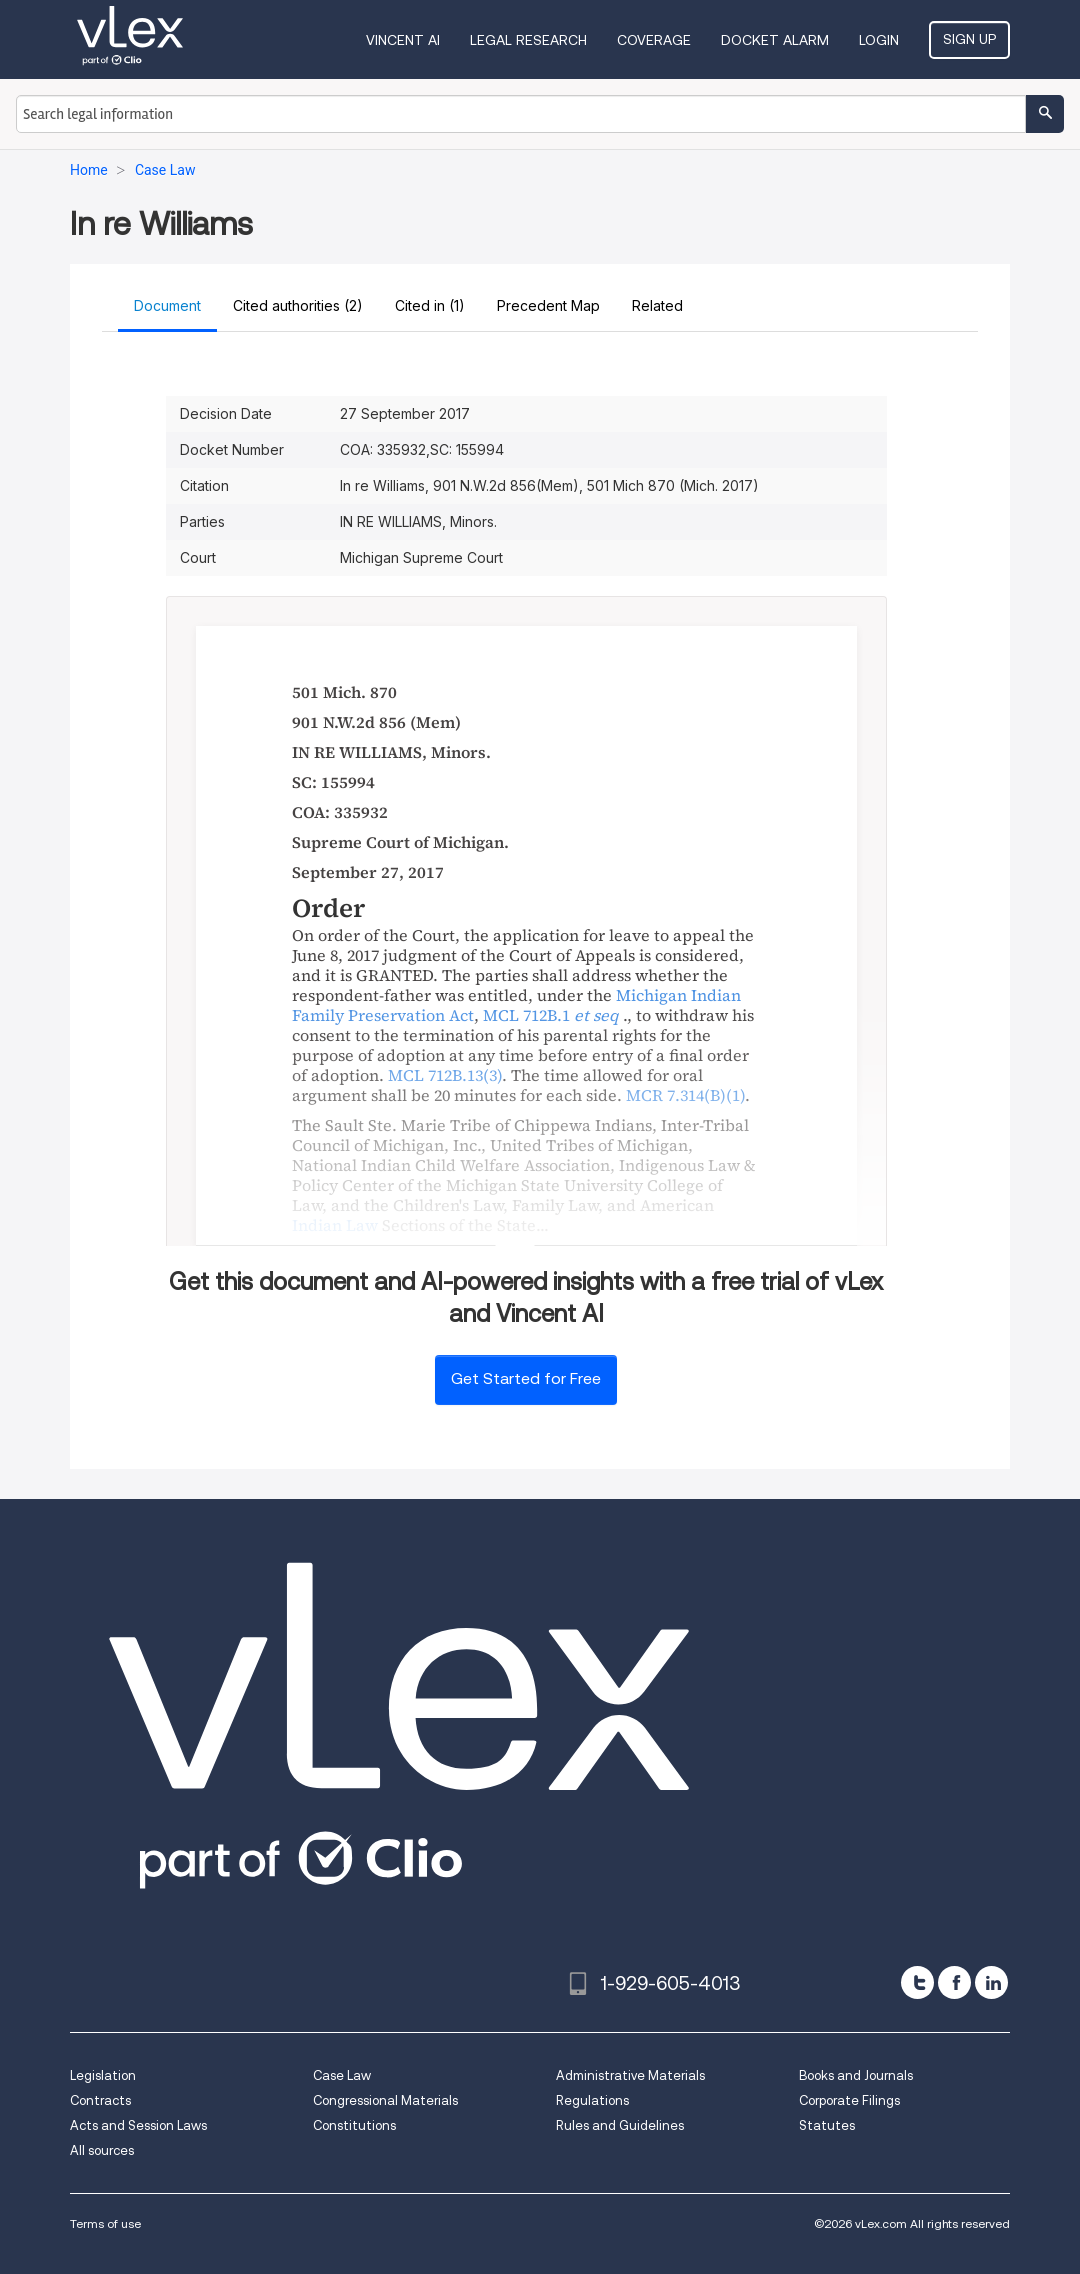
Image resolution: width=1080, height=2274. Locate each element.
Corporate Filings (849, 2100)
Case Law (342, 2075)
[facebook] (954, 1982)
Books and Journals (856, 2075)
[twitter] (917, 1982)
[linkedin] (991, 1982)
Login (879, 40)
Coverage (654, 40)
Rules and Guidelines (620, 2125)
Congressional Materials (385, 2100)
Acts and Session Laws (138, 2125)
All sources (102, 2150)
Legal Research (528, 40)
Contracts (100, 2100)
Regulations (592, 2100)
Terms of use (105, 2223)
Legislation (103, 2075)
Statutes (827, 2125)
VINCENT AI (403, 40)
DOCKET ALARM (775, 40)
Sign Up (969, 39)
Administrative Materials (630, 2075)
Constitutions (354, 2125)
